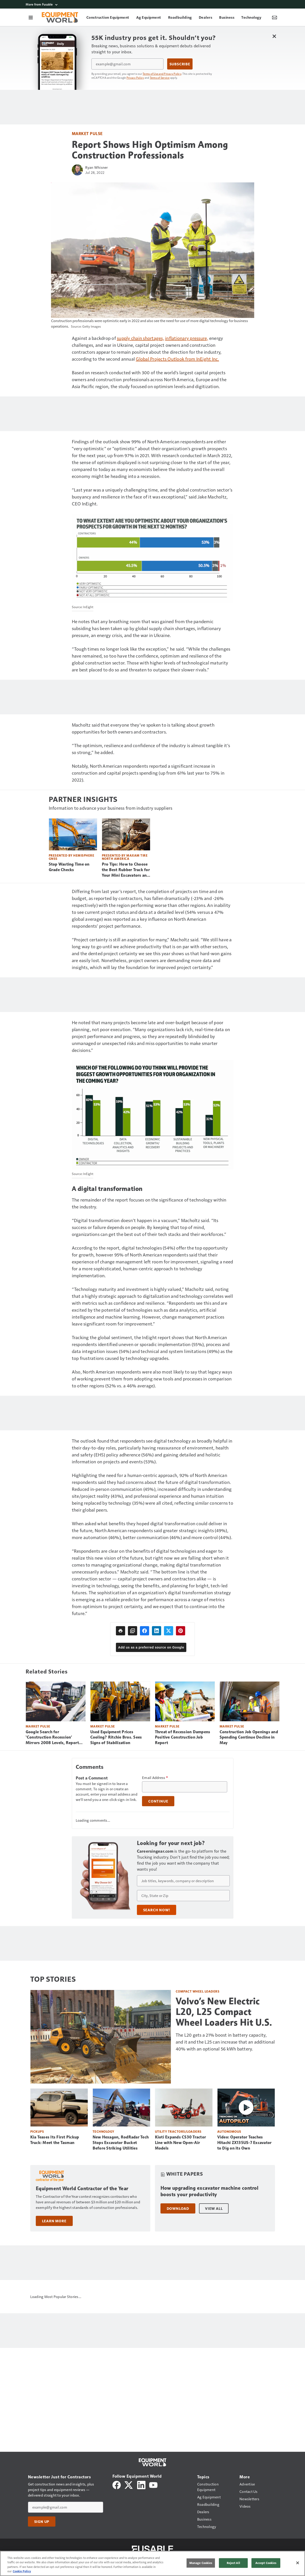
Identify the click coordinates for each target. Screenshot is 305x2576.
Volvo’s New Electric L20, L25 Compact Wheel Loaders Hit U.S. (224, 2012)
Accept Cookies (266, 2563)
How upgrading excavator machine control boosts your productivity (209, 2191)
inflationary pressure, (186, 338)
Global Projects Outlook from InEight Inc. (177, 359)
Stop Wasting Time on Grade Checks (69, 867)
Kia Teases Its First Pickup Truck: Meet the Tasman (54, 2140)
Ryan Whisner (96, 167)
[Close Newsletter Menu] (274, 36)
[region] (152, 2563)
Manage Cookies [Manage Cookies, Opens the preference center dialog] (200, 2563)
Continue (158, 1801)
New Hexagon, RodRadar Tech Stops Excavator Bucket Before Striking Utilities (121, 2143)
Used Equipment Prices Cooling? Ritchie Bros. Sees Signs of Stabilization (116, 1737)
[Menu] (30, 17)
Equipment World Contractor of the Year (82, 2188)
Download (178, 2208)
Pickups (37, 2131)
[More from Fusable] (153, 4)
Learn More (54, 2221)
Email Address (155, 1777)
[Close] (298, 2563)
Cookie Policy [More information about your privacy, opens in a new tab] (22, 2571)
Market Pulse (87, 133)
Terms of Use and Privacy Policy (162, 73)
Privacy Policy (135, 77)
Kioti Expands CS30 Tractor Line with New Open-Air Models (180, 2143)
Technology (103, 2131)
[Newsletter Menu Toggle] (274, 17)
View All (214, 2208)
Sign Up (41, 2521)
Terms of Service (160, 77)
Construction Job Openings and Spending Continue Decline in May (249, 1737)
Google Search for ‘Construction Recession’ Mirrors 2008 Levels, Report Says (52, 1737)
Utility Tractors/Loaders (178, 2131)
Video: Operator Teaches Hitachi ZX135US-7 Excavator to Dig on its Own (244, 2143)
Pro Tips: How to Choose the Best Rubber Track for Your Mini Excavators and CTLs (126, 870)
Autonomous (229, 2131)
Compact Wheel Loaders (198, 1991)
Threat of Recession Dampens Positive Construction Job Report (182, 1737)
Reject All (233, 2563)
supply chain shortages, (140, 338)
